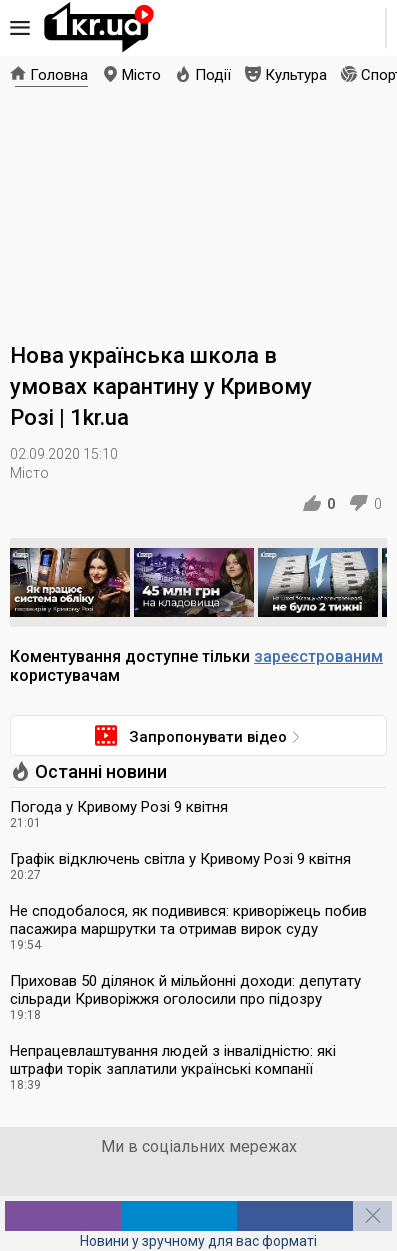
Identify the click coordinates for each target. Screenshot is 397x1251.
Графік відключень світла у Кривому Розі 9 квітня (180, 859)
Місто (141, 75)
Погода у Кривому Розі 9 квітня (119, 807)
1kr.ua (99, 28)
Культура (296, 75)
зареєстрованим (318, 656)
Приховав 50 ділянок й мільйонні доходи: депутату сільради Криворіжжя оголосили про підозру (185, 990)
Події (213, 75)
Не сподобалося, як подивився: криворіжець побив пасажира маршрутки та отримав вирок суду (188, 920)
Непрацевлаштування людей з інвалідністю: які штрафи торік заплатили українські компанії (173, 1060)
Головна (59, 75)
